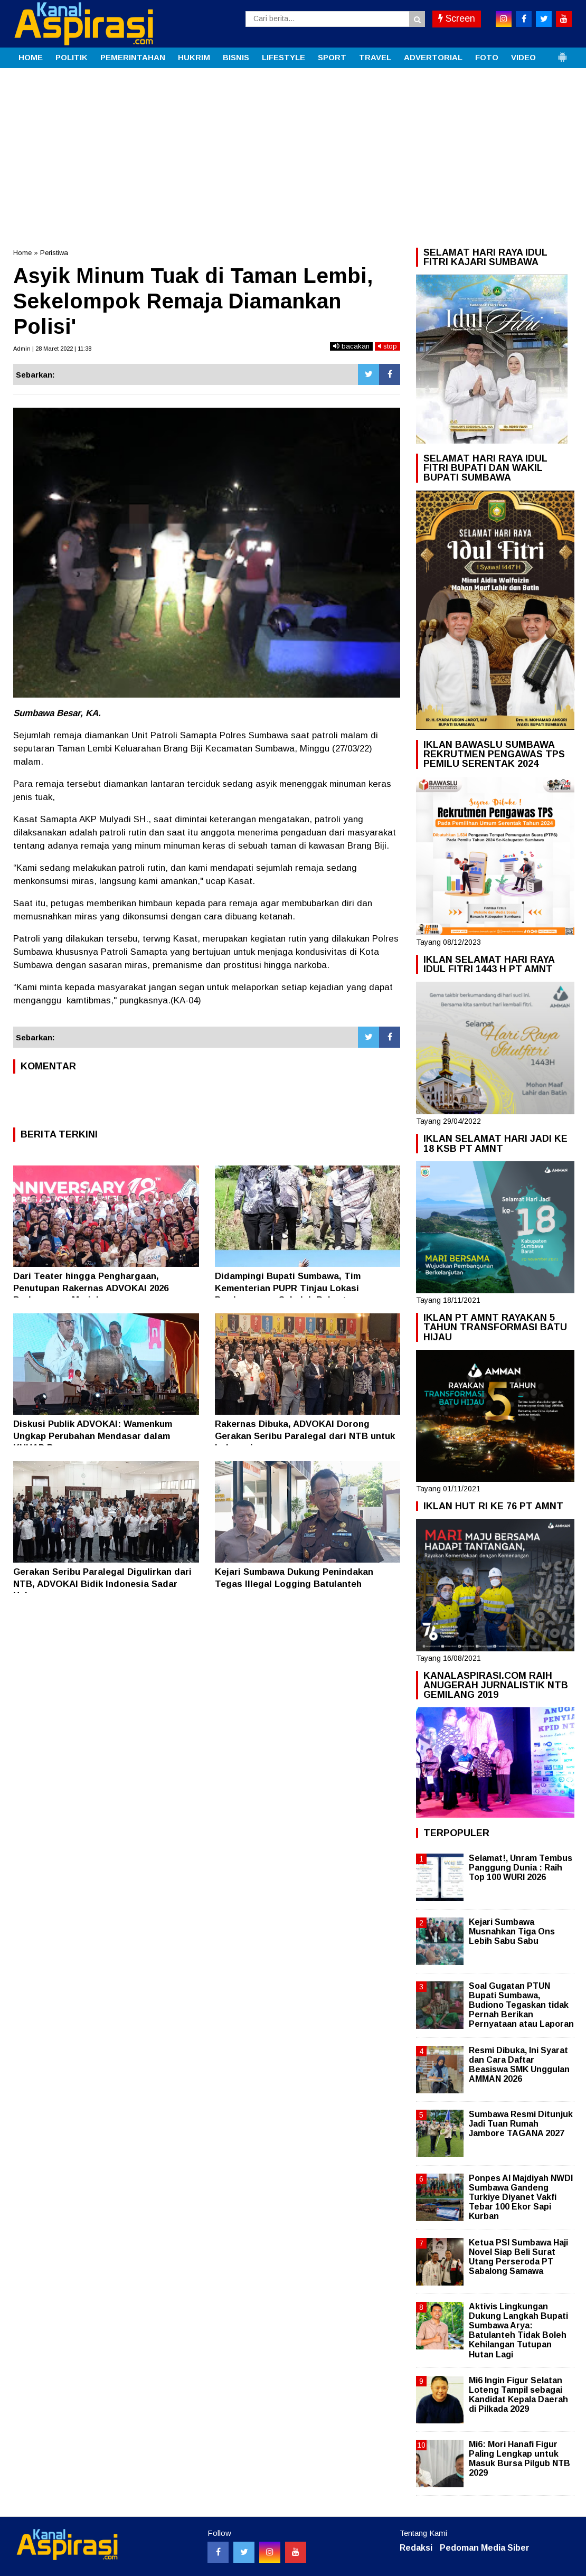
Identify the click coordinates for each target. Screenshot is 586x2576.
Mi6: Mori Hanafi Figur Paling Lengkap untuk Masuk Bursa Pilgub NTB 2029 (519, 2459)
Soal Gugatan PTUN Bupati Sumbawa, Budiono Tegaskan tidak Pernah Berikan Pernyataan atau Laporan (521, 2005)
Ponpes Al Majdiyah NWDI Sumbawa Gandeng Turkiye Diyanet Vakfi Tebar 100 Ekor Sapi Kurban (521, 2197)
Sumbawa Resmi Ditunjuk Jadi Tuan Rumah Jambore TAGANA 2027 (521, 2124)
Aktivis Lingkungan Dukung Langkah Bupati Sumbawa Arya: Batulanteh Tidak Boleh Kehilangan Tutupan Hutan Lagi (518, 2330)
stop (387, 346)
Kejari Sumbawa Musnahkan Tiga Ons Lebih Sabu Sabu (512, 1931)
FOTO (486, 57)
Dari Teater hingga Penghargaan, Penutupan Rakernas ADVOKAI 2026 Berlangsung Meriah (90, 1287)
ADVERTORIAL (433, 57)
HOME (30, 57)
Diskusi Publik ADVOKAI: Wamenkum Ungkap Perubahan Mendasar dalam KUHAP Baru (92, 1435)
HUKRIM (194, 57)
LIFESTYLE (283, 57)
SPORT (332, 57)
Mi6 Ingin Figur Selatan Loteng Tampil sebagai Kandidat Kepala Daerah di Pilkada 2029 (518, 2395)
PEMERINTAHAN (132, 57)
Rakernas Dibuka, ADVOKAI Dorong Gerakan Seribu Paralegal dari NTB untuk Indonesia (305, 1435)
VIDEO (523, 57)
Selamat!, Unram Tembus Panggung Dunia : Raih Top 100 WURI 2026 (520, 1868)
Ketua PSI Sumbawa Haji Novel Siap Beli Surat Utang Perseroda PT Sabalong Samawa (518, 2257)
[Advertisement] (293, 147)
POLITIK (71, 57)
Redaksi (416, 2547)
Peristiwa (54, 253)
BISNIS (236, 57)
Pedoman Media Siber (485, 2547)
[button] (562, 53)
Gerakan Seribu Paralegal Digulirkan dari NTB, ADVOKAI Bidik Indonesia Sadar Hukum (102, 1583)
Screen (456, 18)
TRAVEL (375, 57)
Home (22, 253)
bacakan (351, 346)
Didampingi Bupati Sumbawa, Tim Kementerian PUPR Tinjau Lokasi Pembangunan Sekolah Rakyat (288, 1287)
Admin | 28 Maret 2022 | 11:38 (52, 348)
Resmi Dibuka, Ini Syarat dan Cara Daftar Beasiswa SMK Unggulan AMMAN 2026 (519, 2065)
